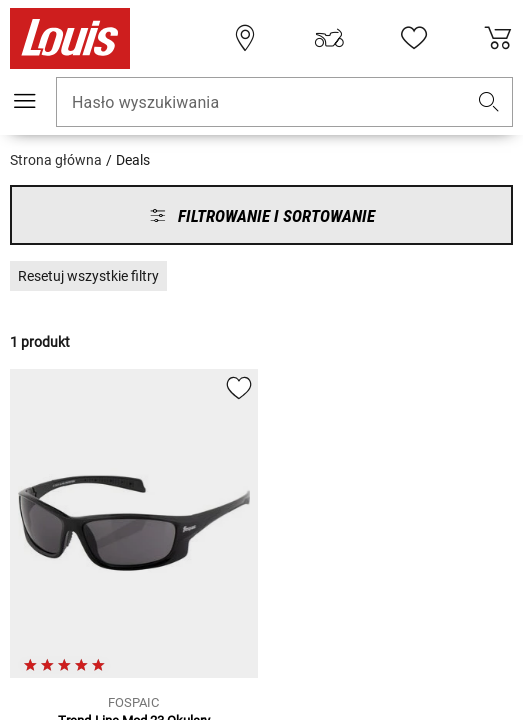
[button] (489, 102)
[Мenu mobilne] (25, 101)
